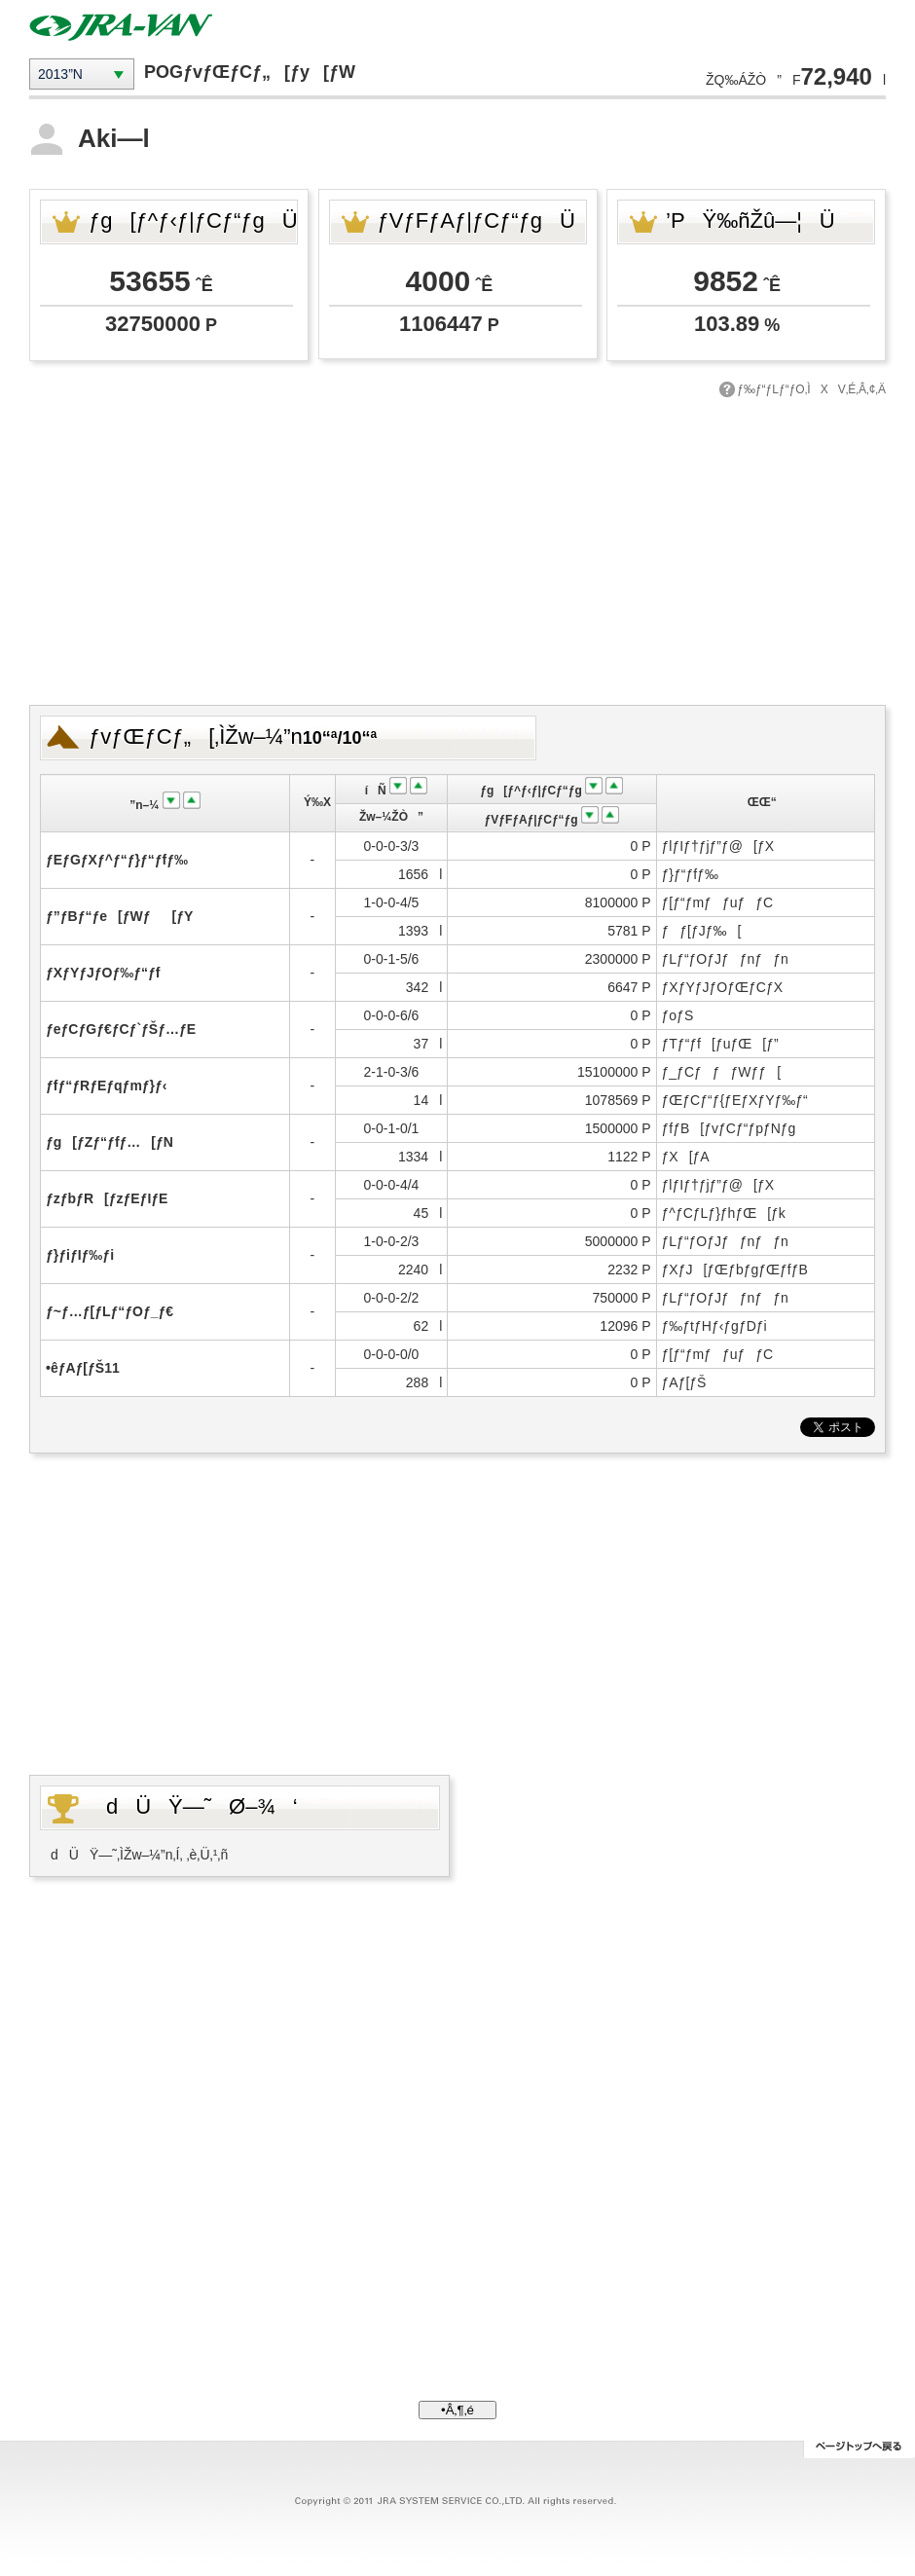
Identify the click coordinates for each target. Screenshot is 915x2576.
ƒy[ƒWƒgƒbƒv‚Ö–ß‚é (859, 2449)
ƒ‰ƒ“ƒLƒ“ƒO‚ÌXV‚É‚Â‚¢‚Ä (811, 389)
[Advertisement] (458, 549)
